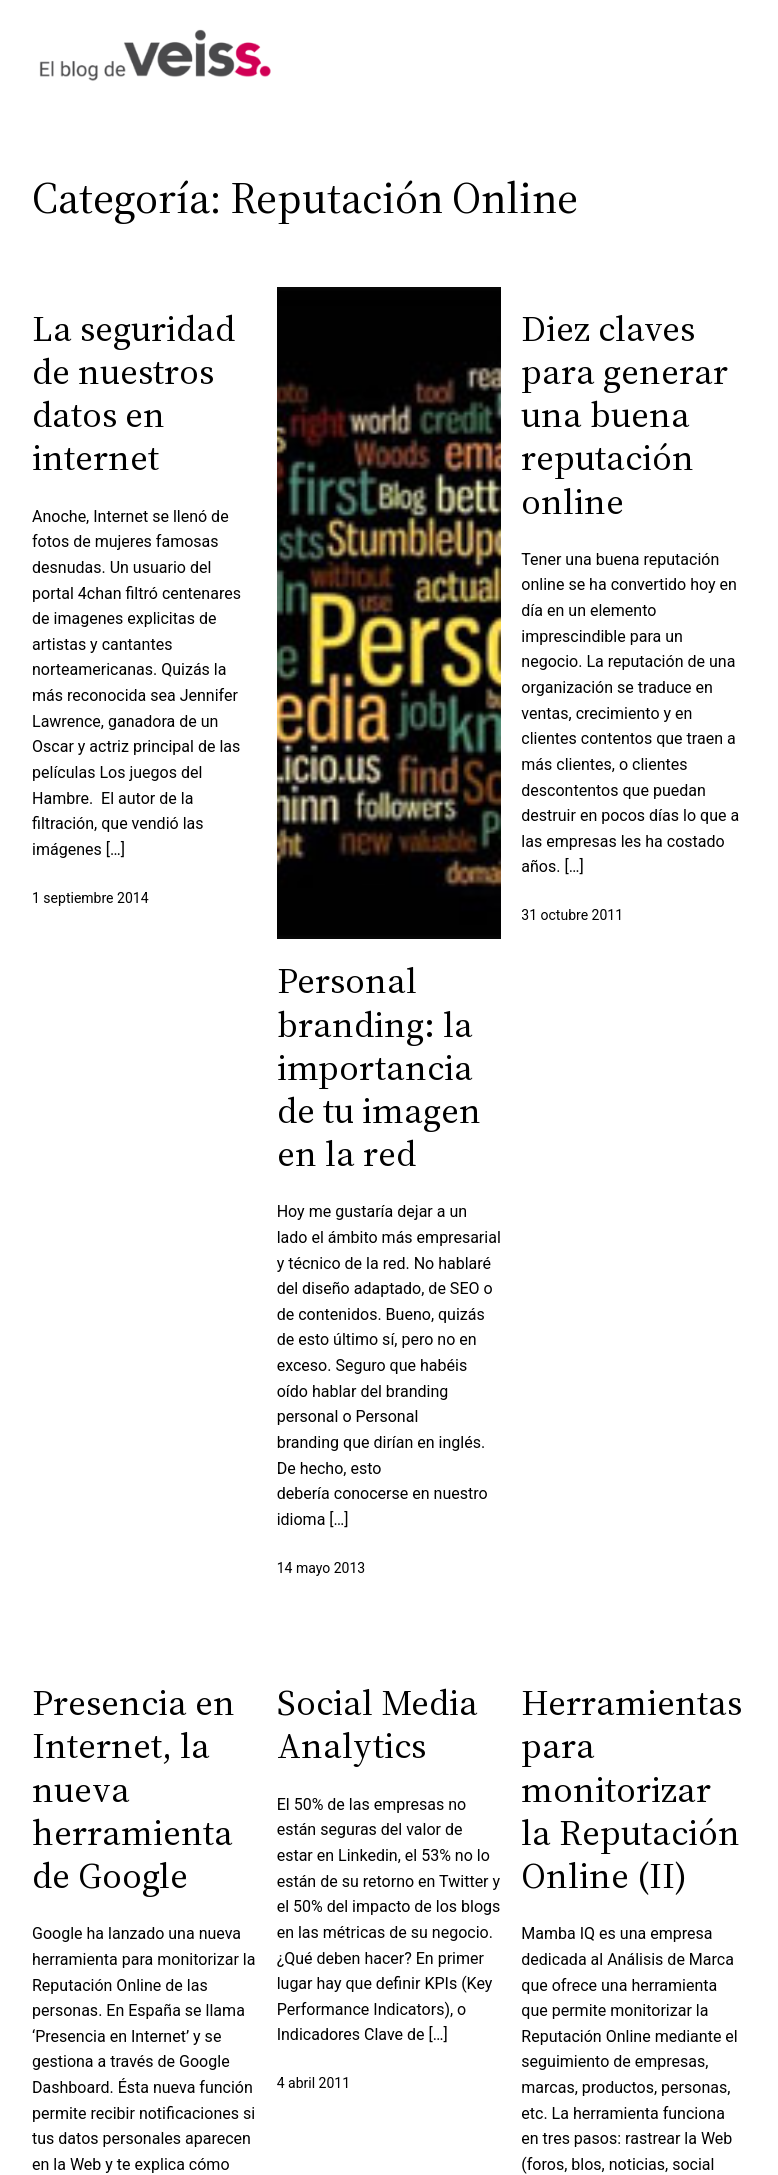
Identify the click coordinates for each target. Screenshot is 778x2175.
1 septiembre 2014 (90, 898)
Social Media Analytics (377, 1724)
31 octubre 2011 (572, 915)
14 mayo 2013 (321, 1568)
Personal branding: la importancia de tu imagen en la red (379, 1067)
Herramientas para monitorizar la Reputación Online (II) (631, 1789)
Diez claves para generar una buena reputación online (624, 415)
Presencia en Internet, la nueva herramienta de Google (133, 1789)
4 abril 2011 (313, 2083)
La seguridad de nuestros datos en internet (133, 393)
